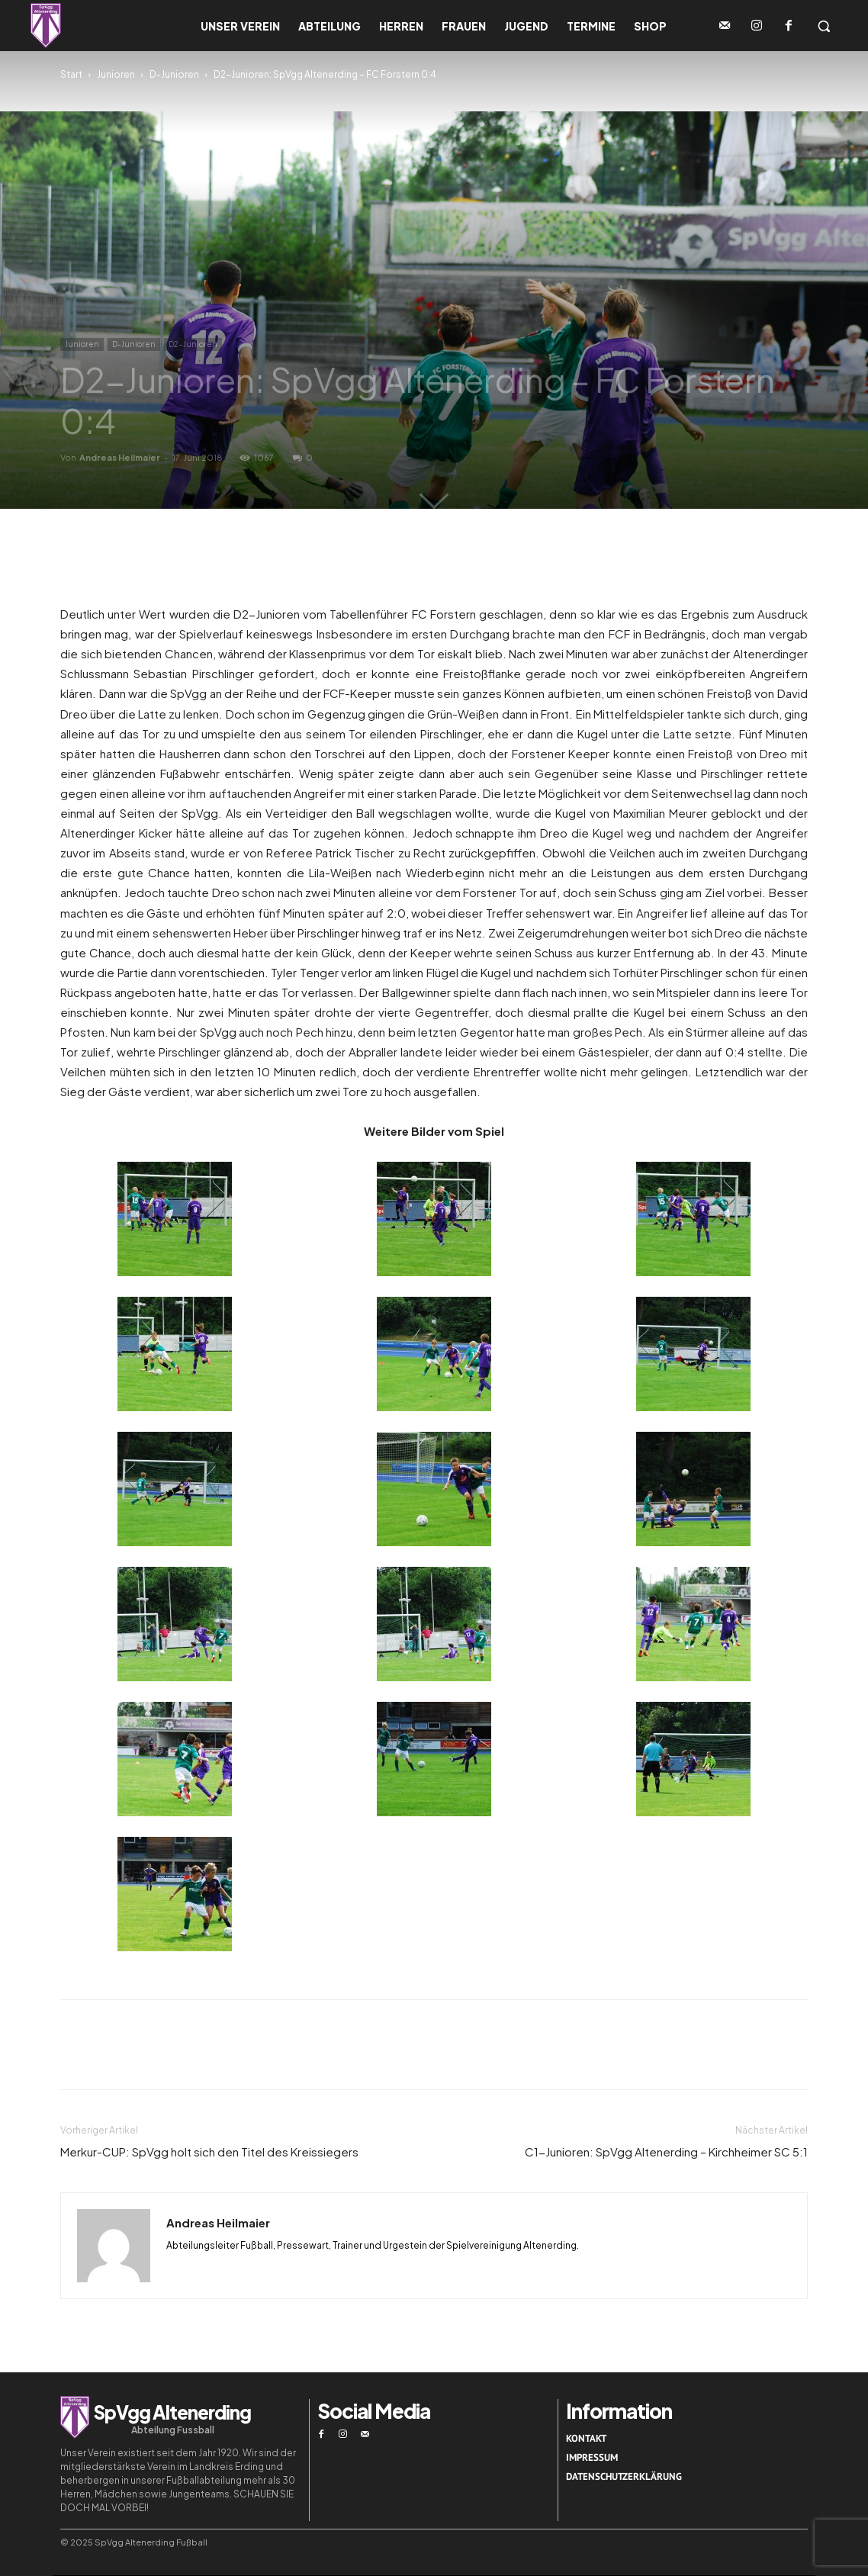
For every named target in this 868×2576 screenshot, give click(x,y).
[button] (823, 26)
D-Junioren (174, 74)
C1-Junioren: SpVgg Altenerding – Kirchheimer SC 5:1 (666, 2151)
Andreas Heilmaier (119, 457)
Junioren (116, 74)
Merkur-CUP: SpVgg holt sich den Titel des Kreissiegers (209, 2151)
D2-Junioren (193, 344)
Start (71, 74)
